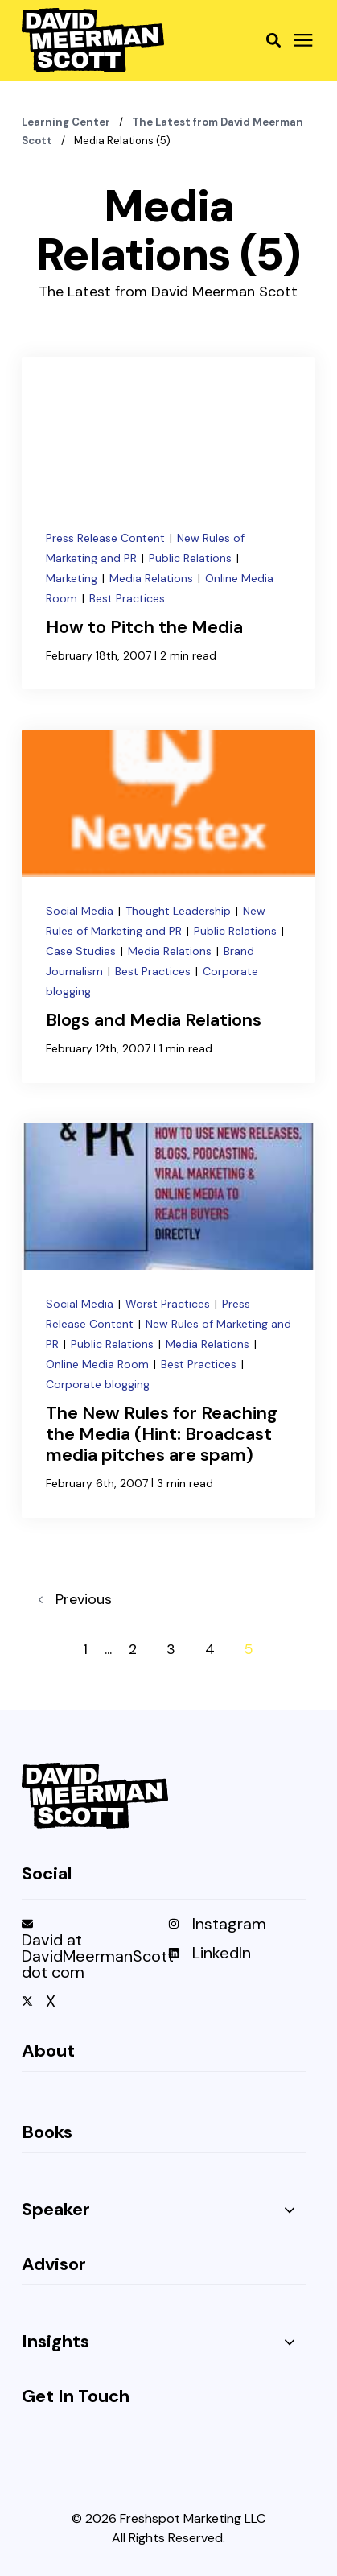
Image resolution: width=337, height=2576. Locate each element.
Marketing (73, 578)
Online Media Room (99, 1364)
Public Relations (192, 558)
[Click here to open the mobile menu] (303, 41)
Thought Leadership (179, 910)
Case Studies (82, 951)
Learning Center (67, 122)
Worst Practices (169, 1303)
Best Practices (127, 598)
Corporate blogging (98, 1384)
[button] (273, 40)
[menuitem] (91, 1954)
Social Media (81, 910)
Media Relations (152, 578)
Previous (75, 1599)
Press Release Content (107, 538)
